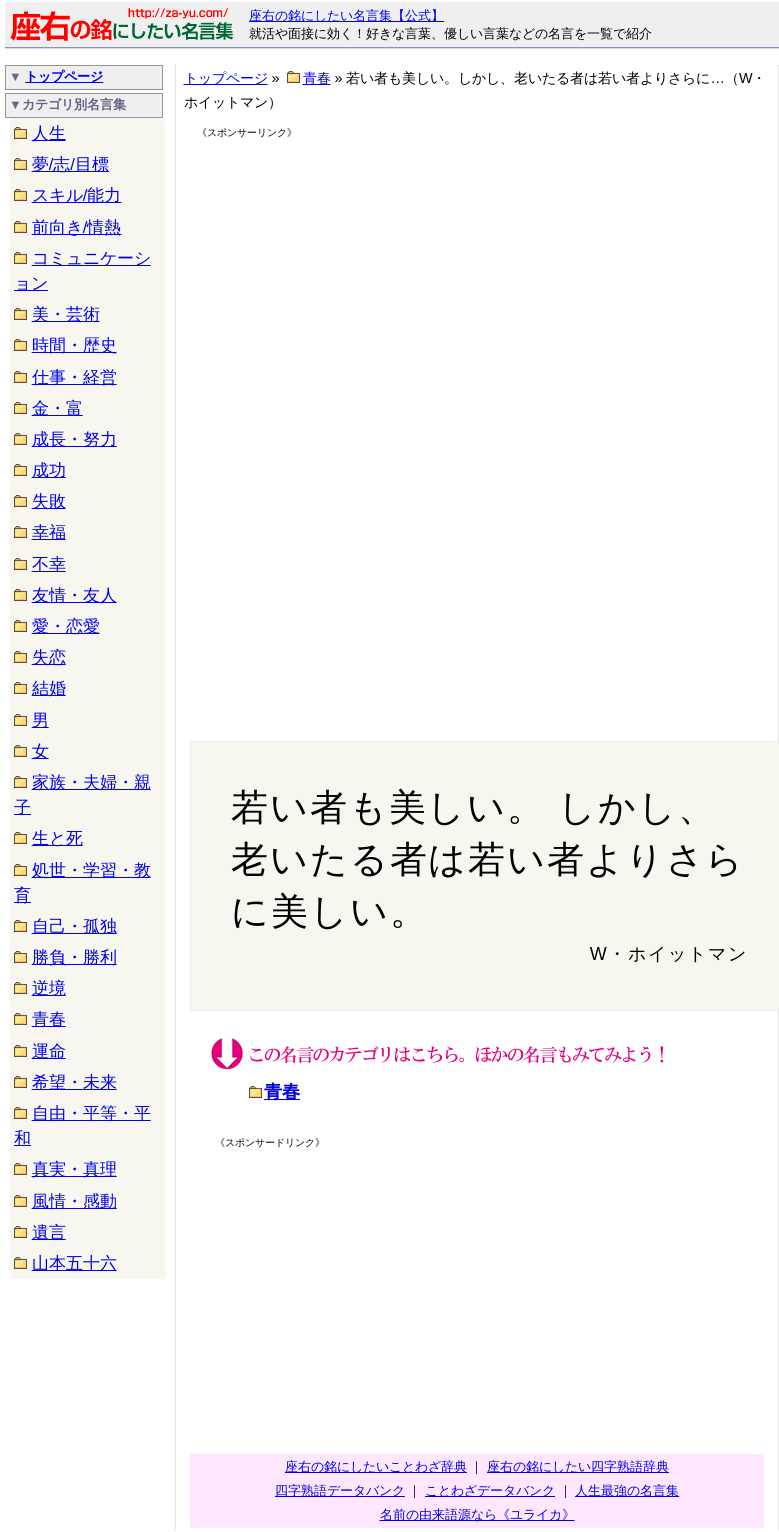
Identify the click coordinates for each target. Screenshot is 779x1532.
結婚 (49, 688)
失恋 (49, 657)
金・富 (57, 408)
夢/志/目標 (70, 164)
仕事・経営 (74, 377)
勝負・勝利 (74, 957)
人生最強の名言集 (627, 1490)
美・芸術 (66, 314)
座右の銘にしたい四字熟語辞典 (578, 1466)
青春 (49, 1019)
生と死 (57, 838)
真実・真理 (74, 1169)
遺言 (49, 1232)
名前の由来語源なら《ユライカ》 (477, 1514)
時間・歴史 (74, 345)
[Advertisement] (369, 282)
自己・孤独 (74, 926)
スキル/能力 (77, 195)
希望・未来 (74, 1082)
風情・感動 (74, 1201)
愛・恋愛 (66, 626)
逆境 (49, 988)
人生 (49, 133)
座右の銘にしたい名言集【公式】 (346, 15)
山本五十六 (74, 1263)
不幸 (49, 564)
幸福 (49, 532)
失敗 (49, 501)
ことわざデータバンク (490, 1490)
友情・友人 (74, 595)
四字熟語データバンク (340, 1490)
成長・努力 (74, 439)
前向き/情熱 (77, 227)
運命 (49, 1051)
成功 (49, 470)
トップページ (64, 76)
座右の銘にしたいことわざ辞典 (376, 1466)
